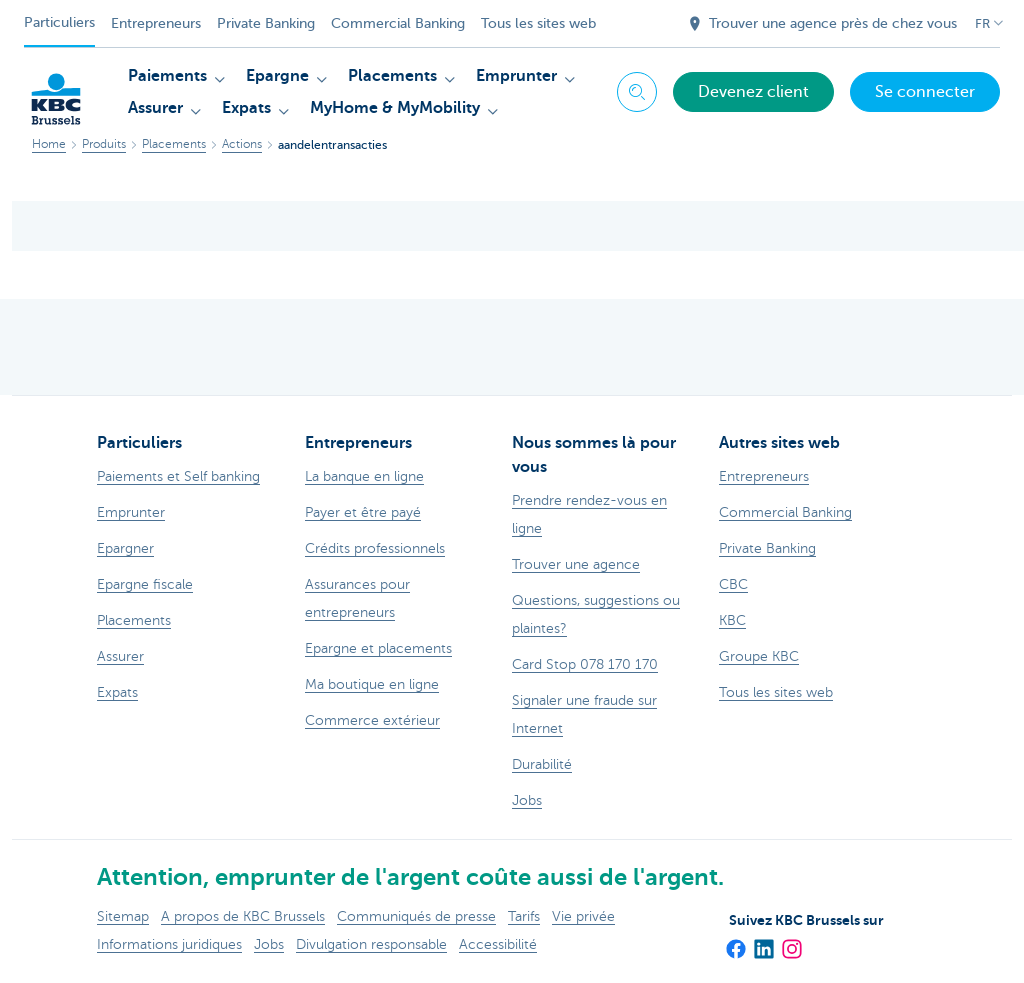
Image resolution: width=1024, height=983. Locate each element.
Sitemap (123, 916)
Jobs (269, 944)
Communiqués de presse (416, 916)
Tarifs (524, 916)
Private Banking (266, 23)
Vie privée (583, 916)
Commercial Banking (398, 23)
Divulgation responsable (371, 944)
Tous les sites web (538, 23)
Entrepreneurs (156, 23)
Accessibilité (498, 944)
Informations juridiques (169, 944)
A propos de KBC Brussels (243, 916)
